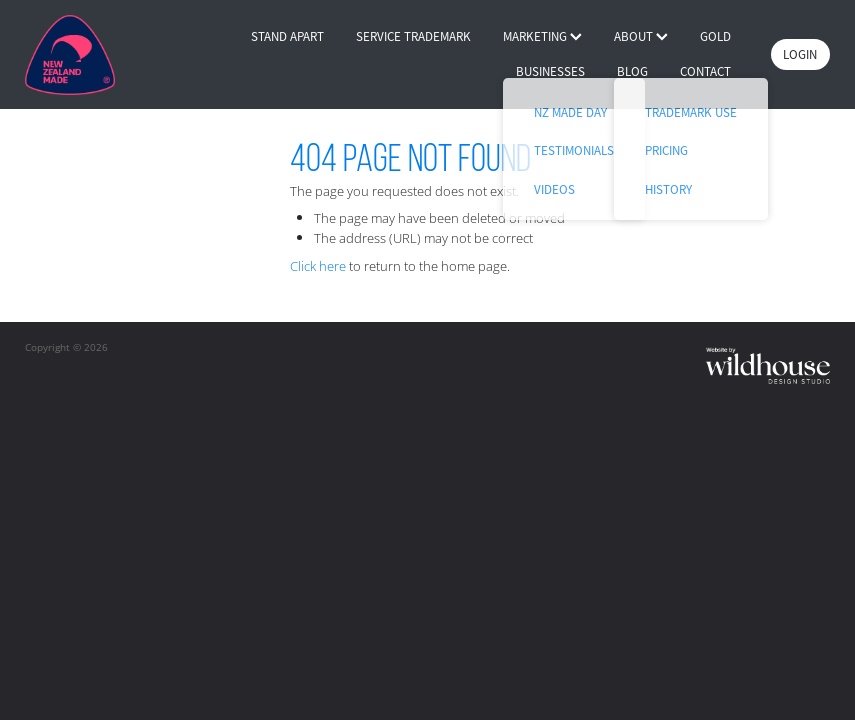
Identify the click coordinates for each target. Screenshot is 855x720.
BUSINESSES (550, 71)
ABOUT (641, 36)
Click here (318, 266)
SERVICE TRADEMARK (413, 36)
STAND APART (287, 36)
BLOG (632, 71)
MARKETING (542, 36)
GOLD (715, 36)
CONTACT (705, 71)
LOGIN (800, 54)
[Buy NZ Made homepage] (105, 55)
